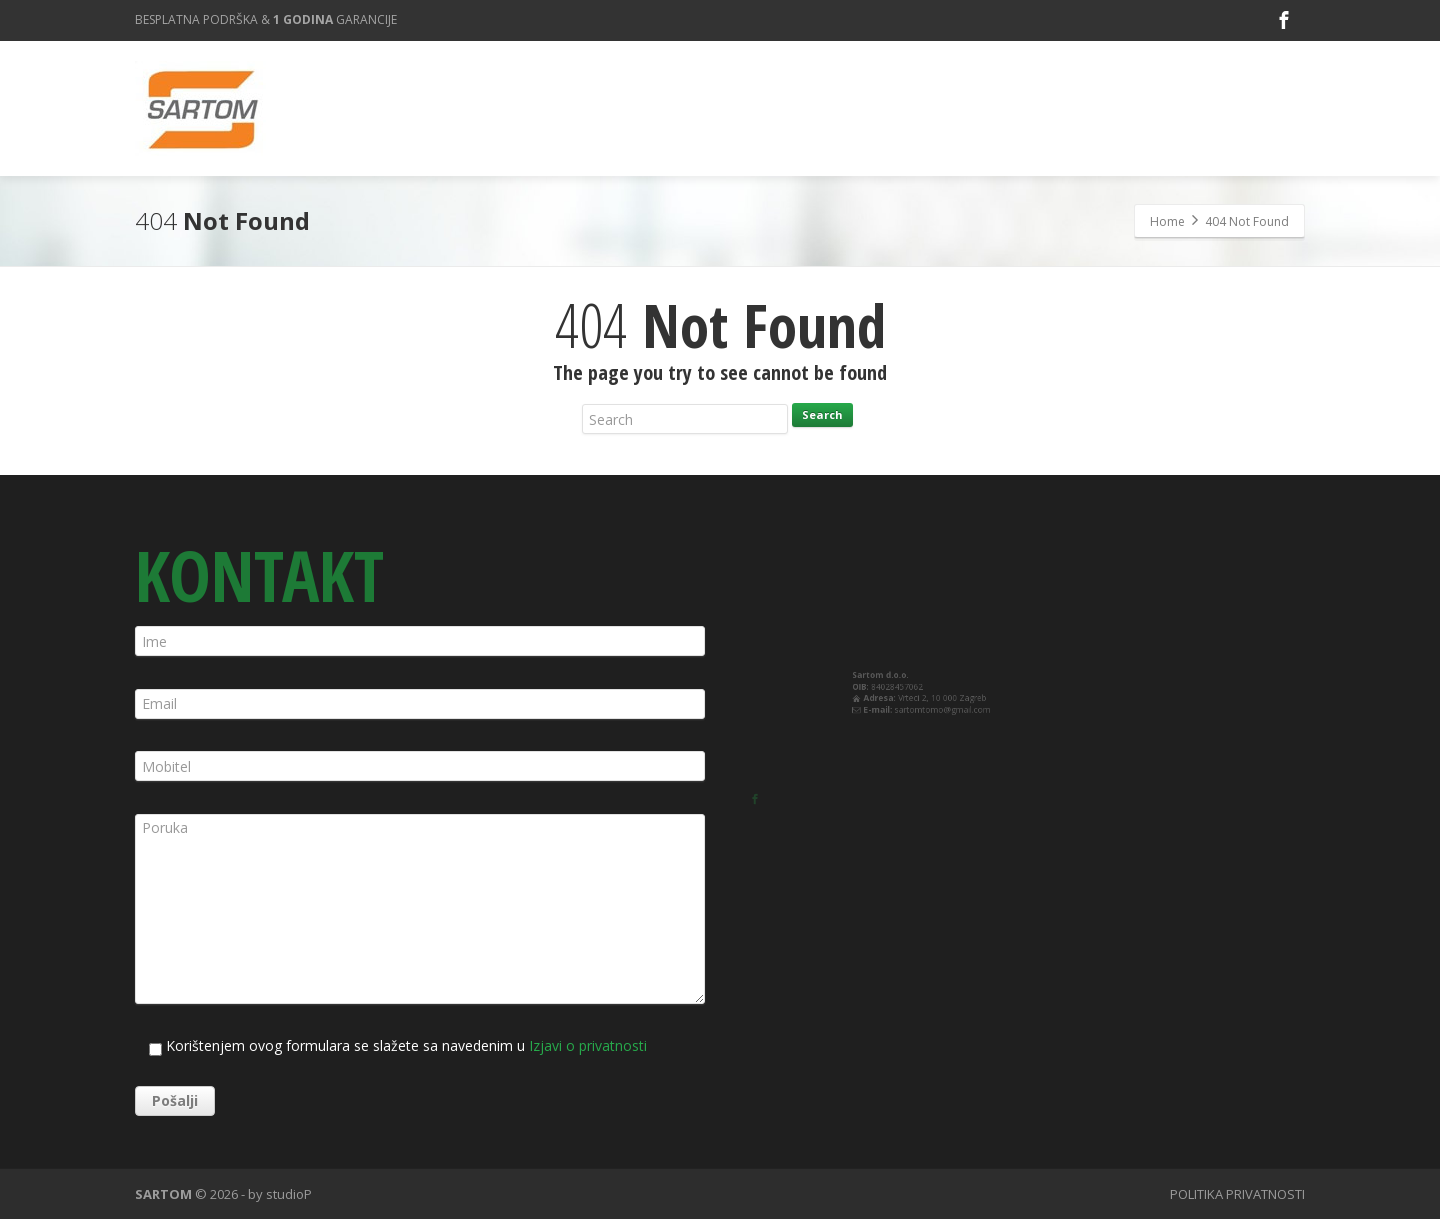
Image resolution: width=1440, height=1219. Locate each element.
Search (822, 414)
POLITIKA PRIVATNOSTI (1237, 1194)
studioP (289, 1194)
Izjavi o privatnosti (588, 1045)
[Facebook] (1284, 20)
